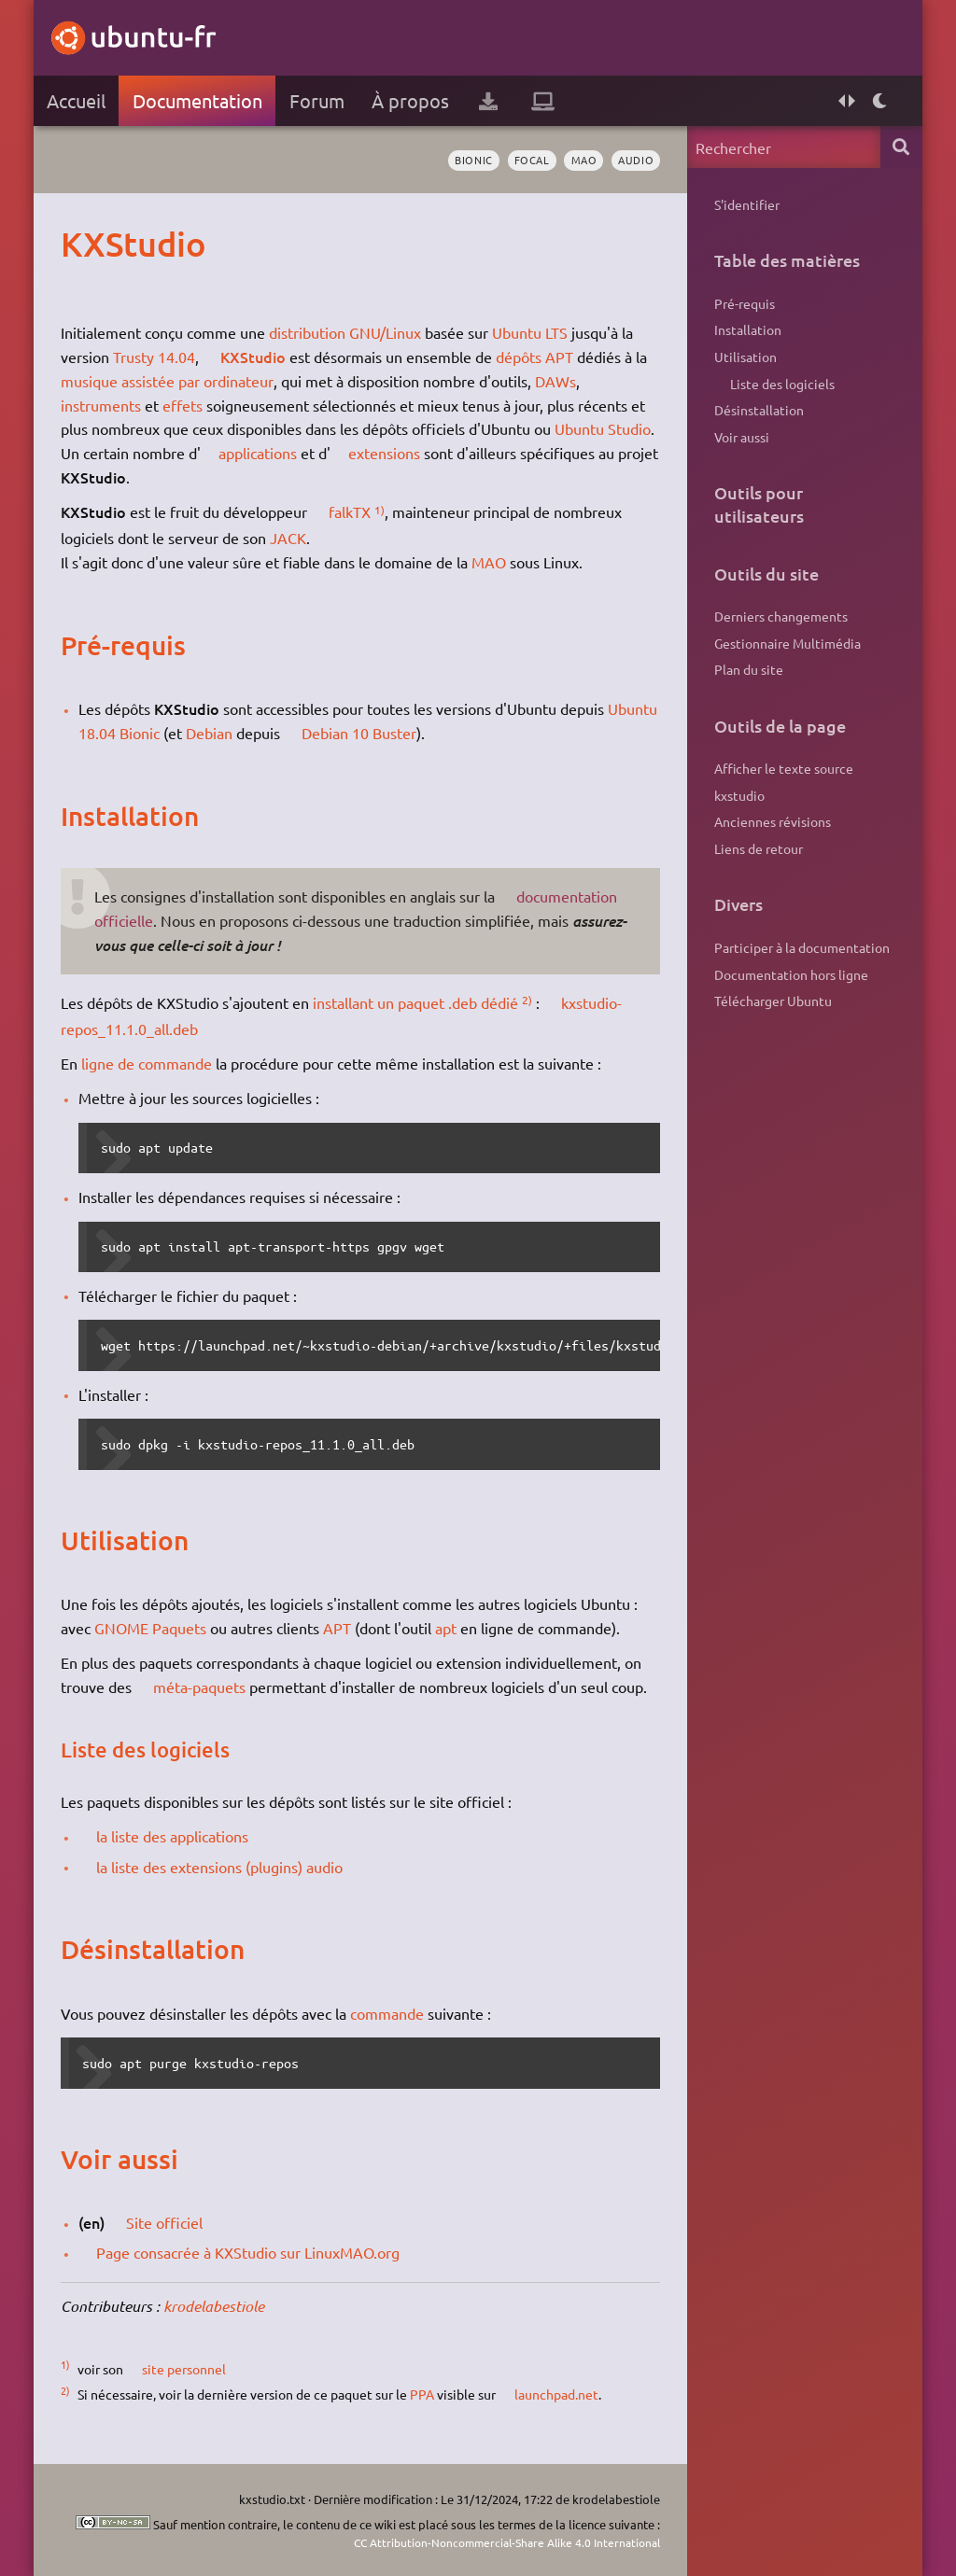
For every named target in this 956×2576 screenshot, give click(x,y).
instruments (101, 405)
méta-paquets (199, 1686)
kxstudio (739, 797)
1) (379, 509)
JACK (288, 537)
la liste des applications (173, 1836)
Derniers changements (781, 617)
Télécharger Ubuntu (773, 1003)
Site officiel (165, 2222)
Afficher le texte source (783, 770)
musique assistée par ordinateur (167, 380)
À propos (410, 100)
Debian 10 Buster (359, 732)
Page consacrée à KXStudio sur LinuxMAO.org (249, 2252)
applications (257, 452)
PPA (422, 2394)
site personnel (184, 2368)
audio (636, 159)
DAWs (554, 380)
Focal (531, 159)
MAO (583, 159)
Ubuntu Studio (603, 428)
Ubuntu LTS (530, 332)
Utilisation (745, 357)
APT (337, 1627)
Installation (747, 330)
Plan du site (748, 671)
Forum (316, 100)
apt (446, 1627)
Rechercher (901, 147)
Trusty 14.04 (154, 356)
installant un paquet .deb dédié (415, 1002)
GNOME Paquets (150, 1627)
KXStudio (253, 356)
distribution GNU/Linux (345, 332)
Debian (209, 732)
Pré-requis (744, 303)
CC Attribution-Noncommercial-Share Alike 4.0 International (497, 2541)
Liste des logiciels (782, 383)
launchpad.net (556, 2394)
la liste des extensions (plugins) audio (220, 1866)
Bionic (473, 159)
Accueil (76, 100)
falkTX (350, 511)
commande (387, 2013)
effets (182, 405)
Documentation (197, 100)
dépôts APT (534, 356)
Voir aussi (741, 437)
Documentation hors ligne (791, 976)
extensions (385, 452)
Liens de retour (758, 851)
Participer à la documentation (802, 950)
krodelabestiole (213, 2306)
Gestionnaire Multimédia (787, 644)
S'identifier (747, 204)
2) (527, 999)
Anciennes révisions (772, 824)
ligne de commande (146, 1063)
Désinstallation (759, 410)
